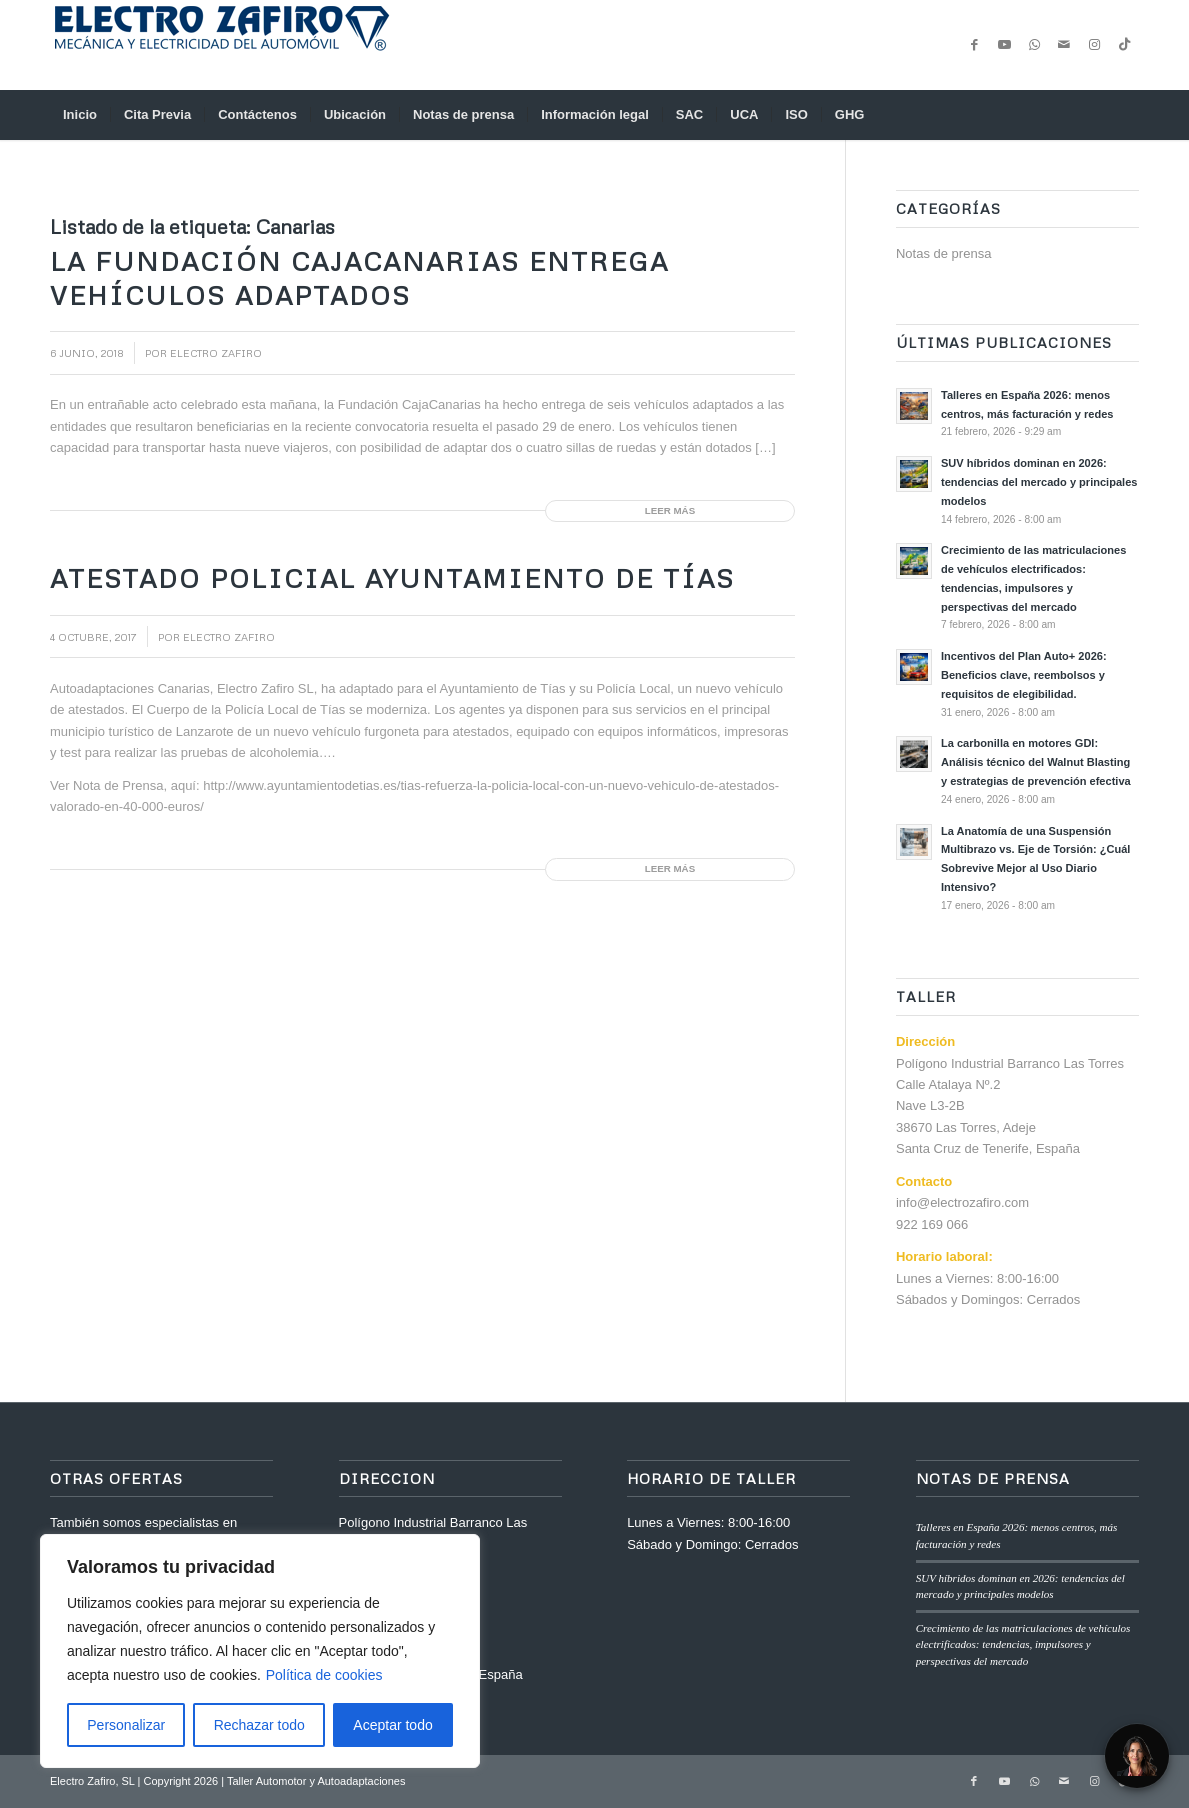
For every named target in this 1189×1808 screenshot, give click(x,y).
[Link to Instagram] (1094, 45)
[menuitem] (80, 115)
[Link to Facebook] (974, 45)
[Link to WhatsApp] (1034, 45)
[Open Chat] (1137, 1756)
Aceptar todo (392, 1725)
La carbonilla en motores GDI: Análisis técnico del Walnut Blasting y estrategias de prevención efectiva (1036, 762)
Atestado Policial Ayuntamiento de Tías (392, 578)
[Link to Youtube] (1004, 45)
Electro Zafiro (216, 352)
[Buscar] (1126, 115)
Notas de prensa (943, 253)
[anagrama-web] (220, 45)
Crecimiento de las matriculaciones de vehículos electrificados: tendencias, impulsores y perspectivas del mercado (1023, 1644)
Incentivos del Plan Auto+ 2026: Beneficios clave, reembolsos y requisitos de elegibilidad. (1024, 675)
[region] (260, 1651)
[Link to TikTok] (1124, 45)
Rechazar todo (259, 1725)
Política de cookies (324, 1675)
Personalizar (126, 1725)
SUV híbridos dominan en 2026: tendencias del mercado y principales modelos (1039, 482)
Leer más (670, 510)
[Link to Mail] (1064, 45)
